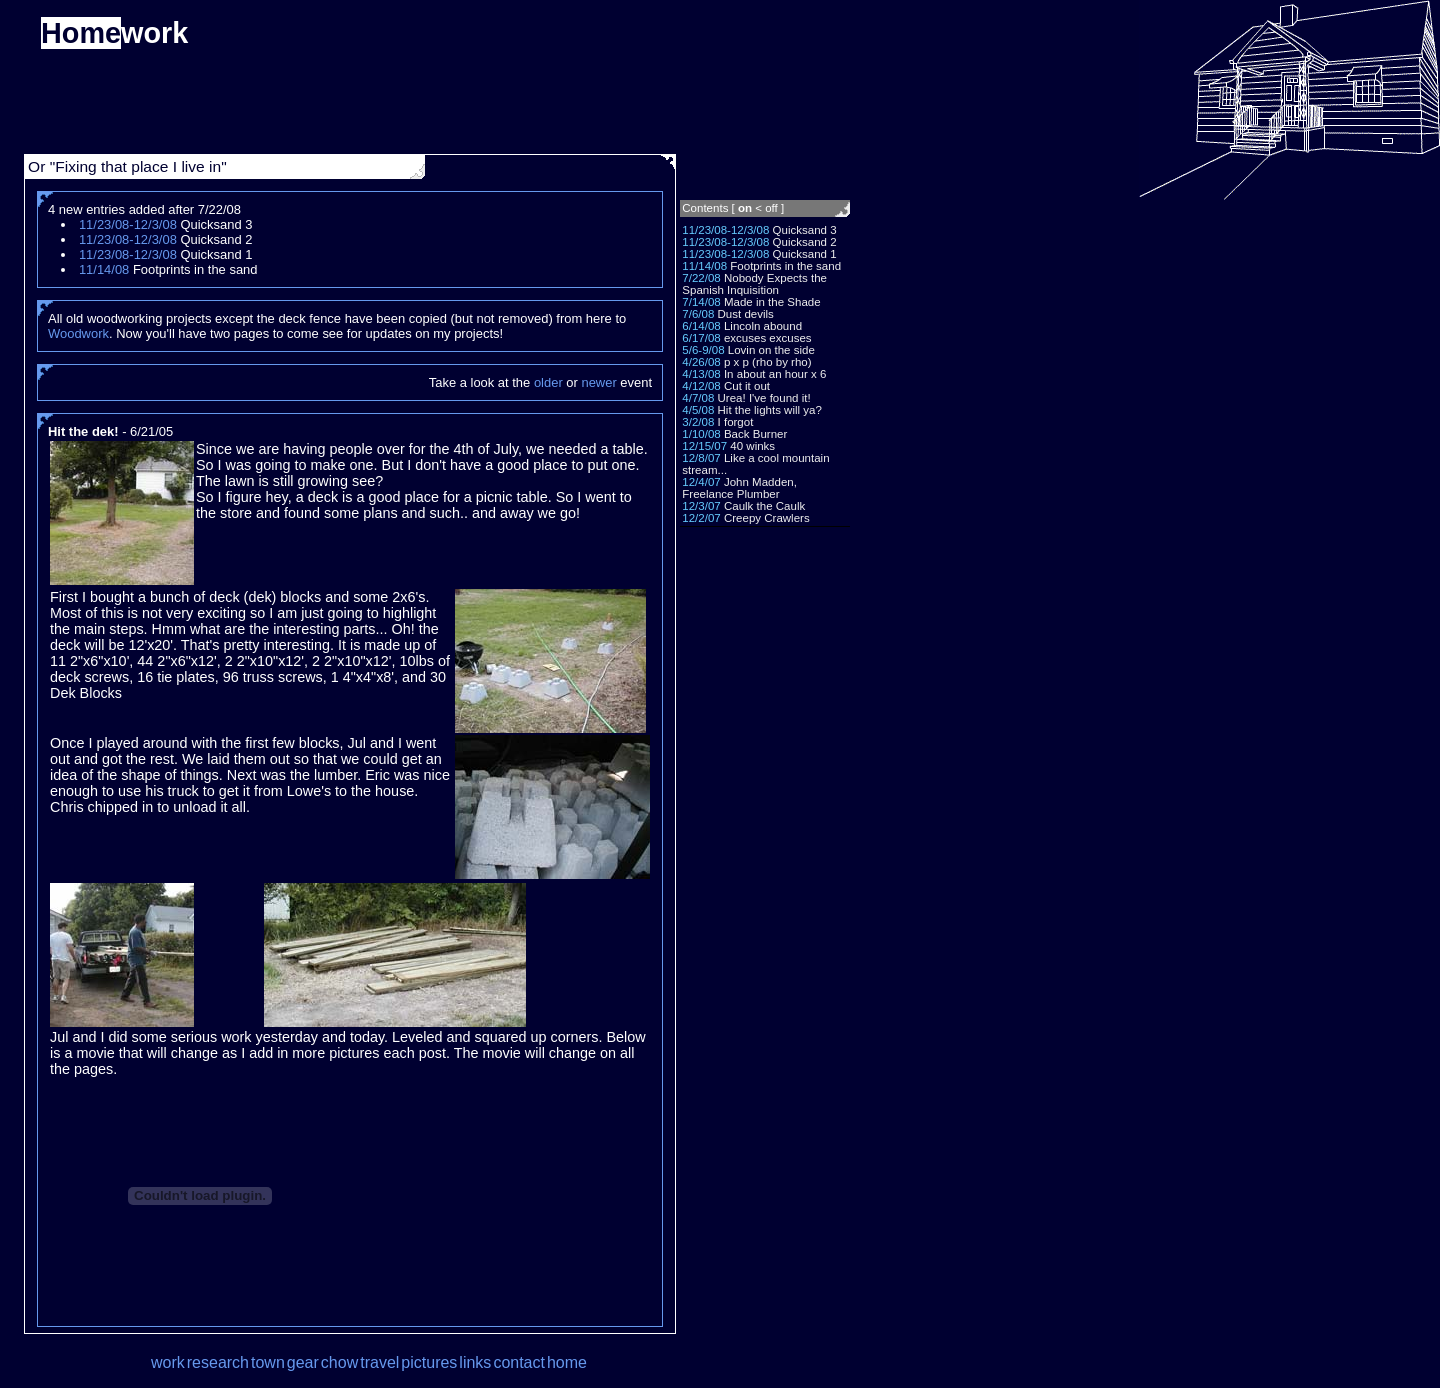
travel (379, 1362)
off (771, 208)
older (548, 382)
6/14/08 (701, 326)
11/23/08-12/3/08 (725, 230)
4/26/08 (701, 362)
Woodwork (78, 333)
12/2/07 (701, 518)
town (268, 1362)
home (567, 1362)
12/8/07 (701, 458)
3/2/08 (698, 422)
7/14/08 (701, 302)
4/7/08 (698, 398)
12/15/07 (704, 446)
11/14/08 (704, 266)
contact (519, 1362)
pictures (429, 1362)
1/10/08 (701, 434)
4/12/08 (701, 386)
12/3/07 (701, 506)
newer (598, 382)
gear (303, 1362)
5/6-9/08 (703, 350)
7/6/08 (698, 314)
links (475, 1362)
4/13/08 (701, 374)
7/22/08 (701, 278)
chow (339, 1362)
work (168, 1362)
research (218, 1362)
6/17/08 (701, 338)
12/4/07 (701, 482)
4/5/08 (698, 410)
